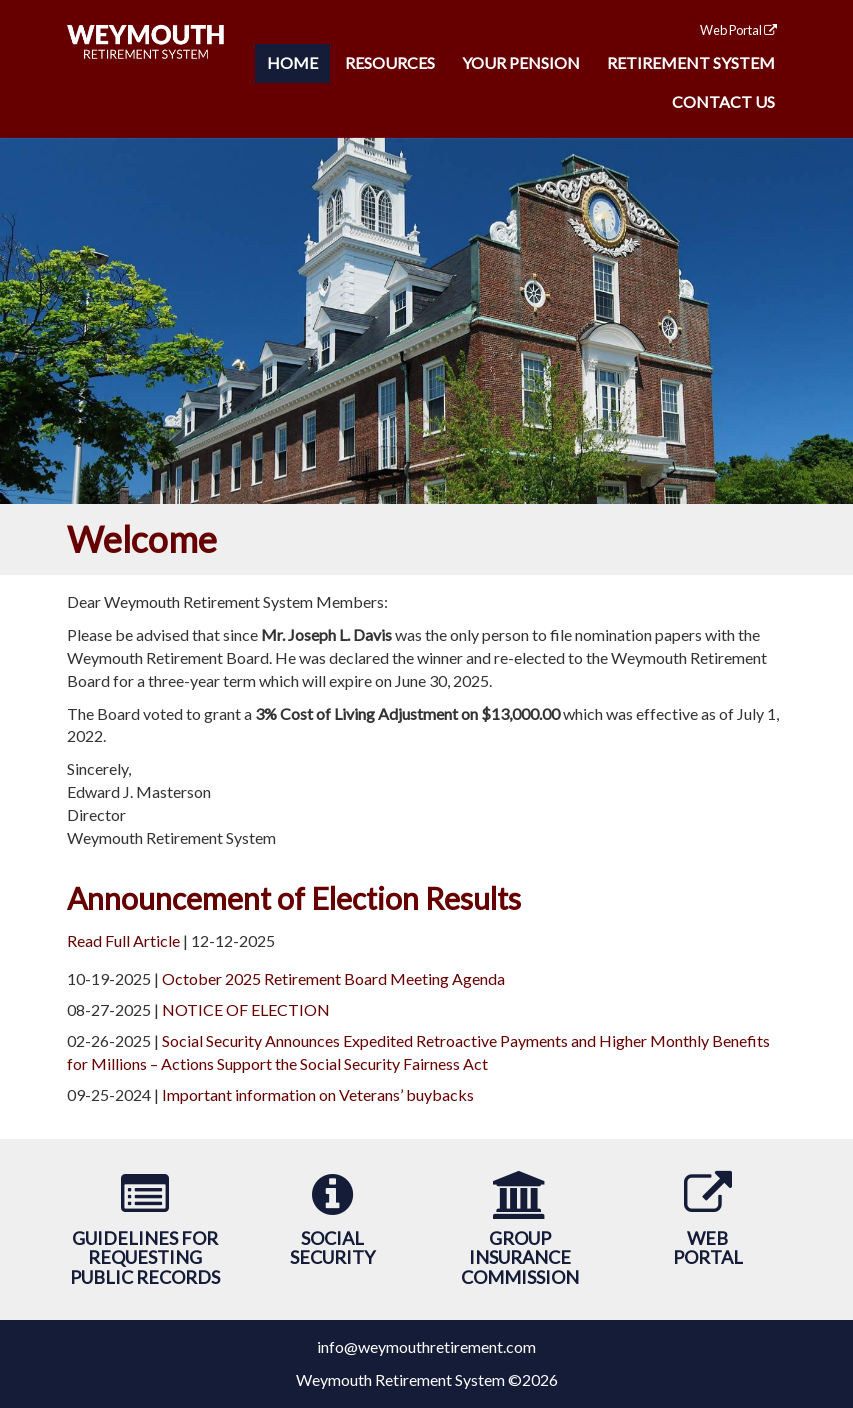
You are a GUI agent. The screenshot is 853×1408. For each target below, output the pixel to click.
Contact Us (723, 101)
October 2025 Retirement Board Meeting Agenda (333, 978)
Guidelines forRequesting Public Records (145, 1258)
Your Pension (521, 62)
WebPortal (708, 1248)
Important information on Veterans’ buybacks (318, 1094)
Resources (390, 62)
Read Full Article (123, 940)
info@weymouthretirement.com (426, 1346)
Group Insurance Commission (520, 1258)
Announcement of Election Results (294, 898)
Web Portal (738, 30)
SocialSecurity (332, 1248)
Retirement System (691, 62)
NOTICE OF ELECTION (246, 1009)
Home (292, 62)
